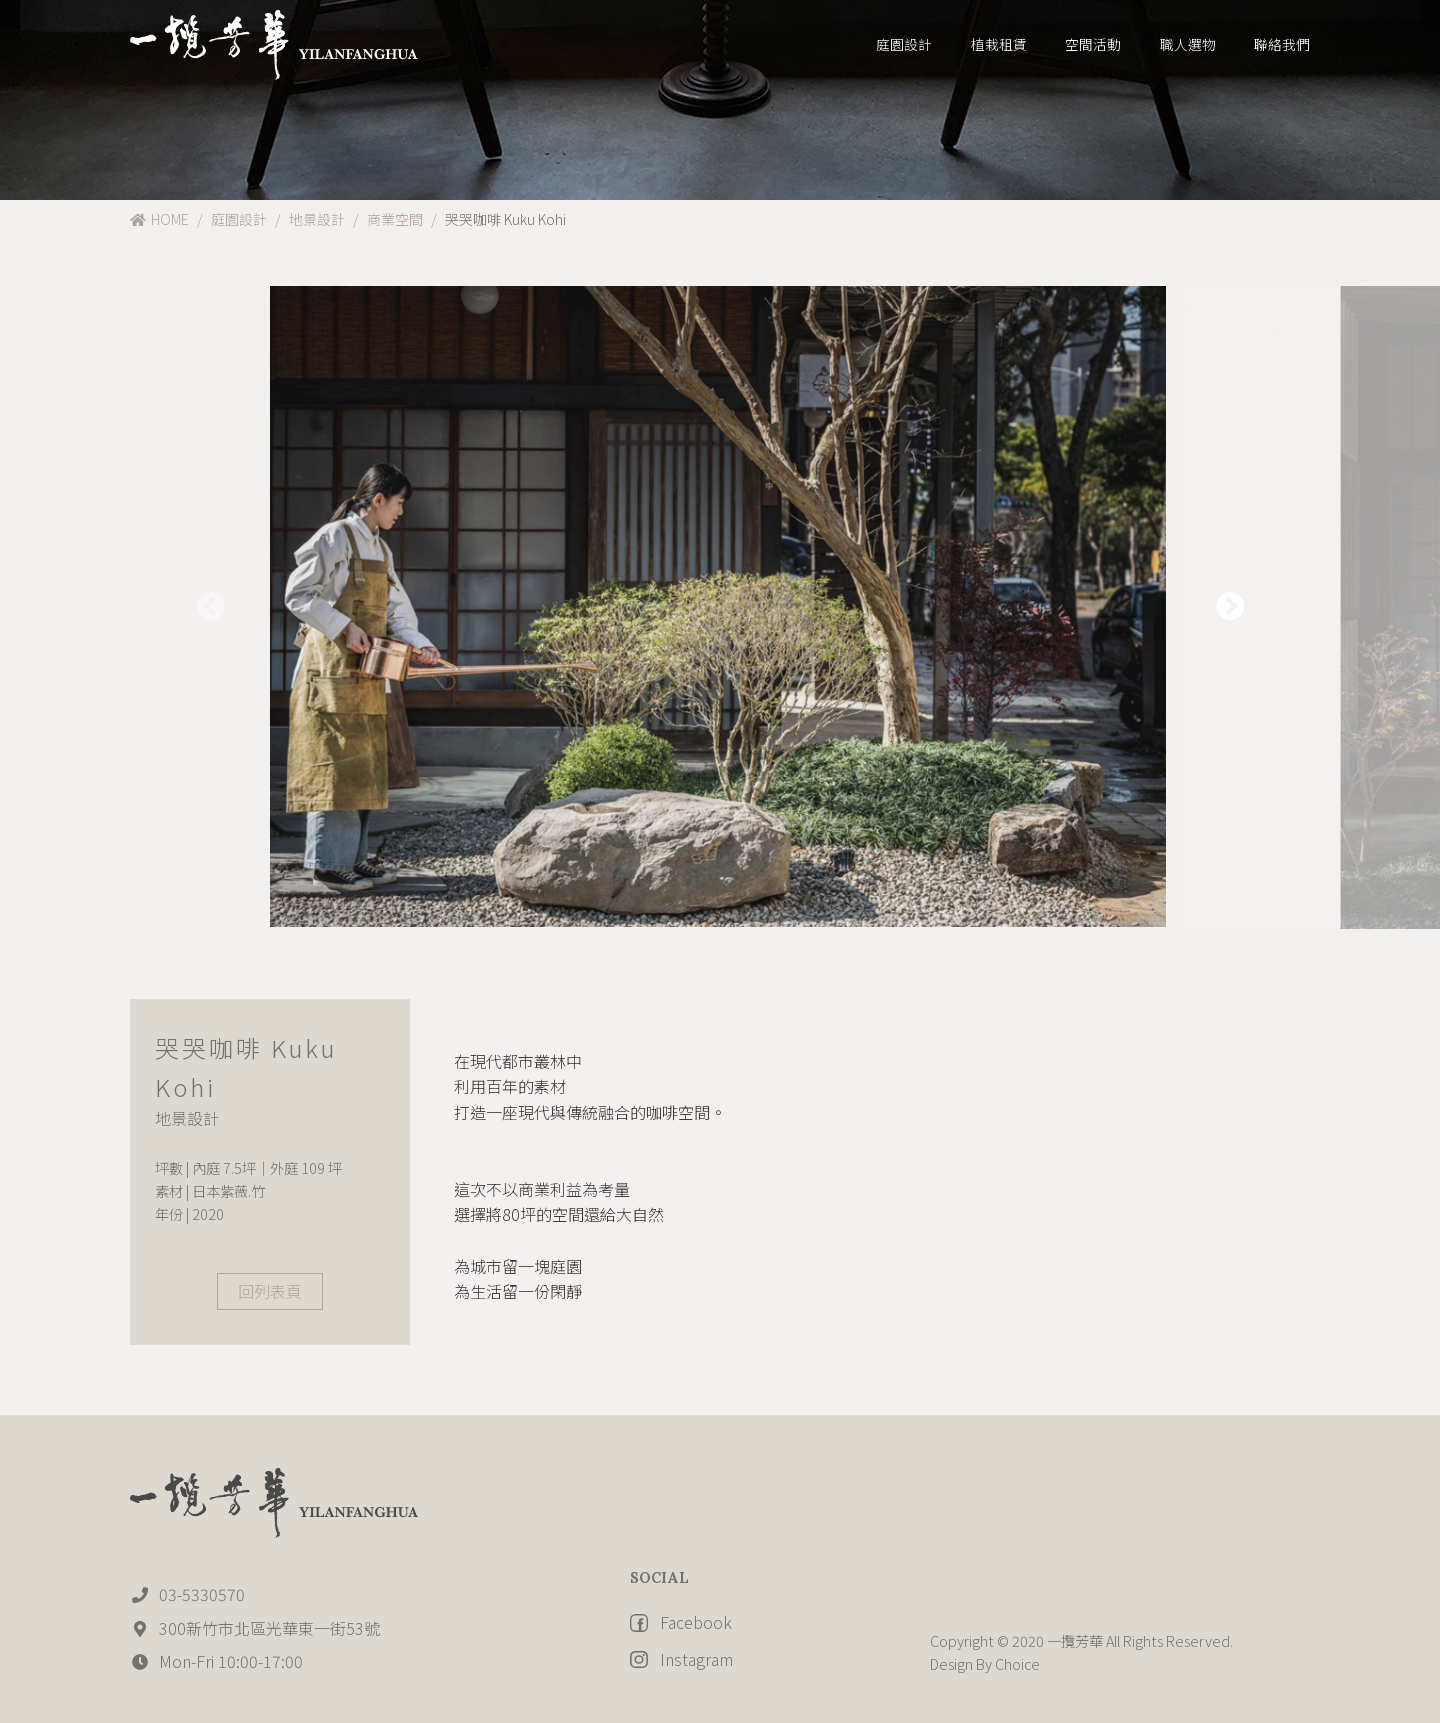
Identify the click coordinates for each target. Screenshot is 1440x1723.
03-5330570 (187, 1594)
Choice (1016, 1663)
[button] (1230, 608)
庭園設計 (239, 219)
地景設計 (317, 219)
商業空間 (395, 219)
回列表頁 (270, 1291)
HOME (159, 219)
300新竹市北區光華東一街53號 (255, 1628)
